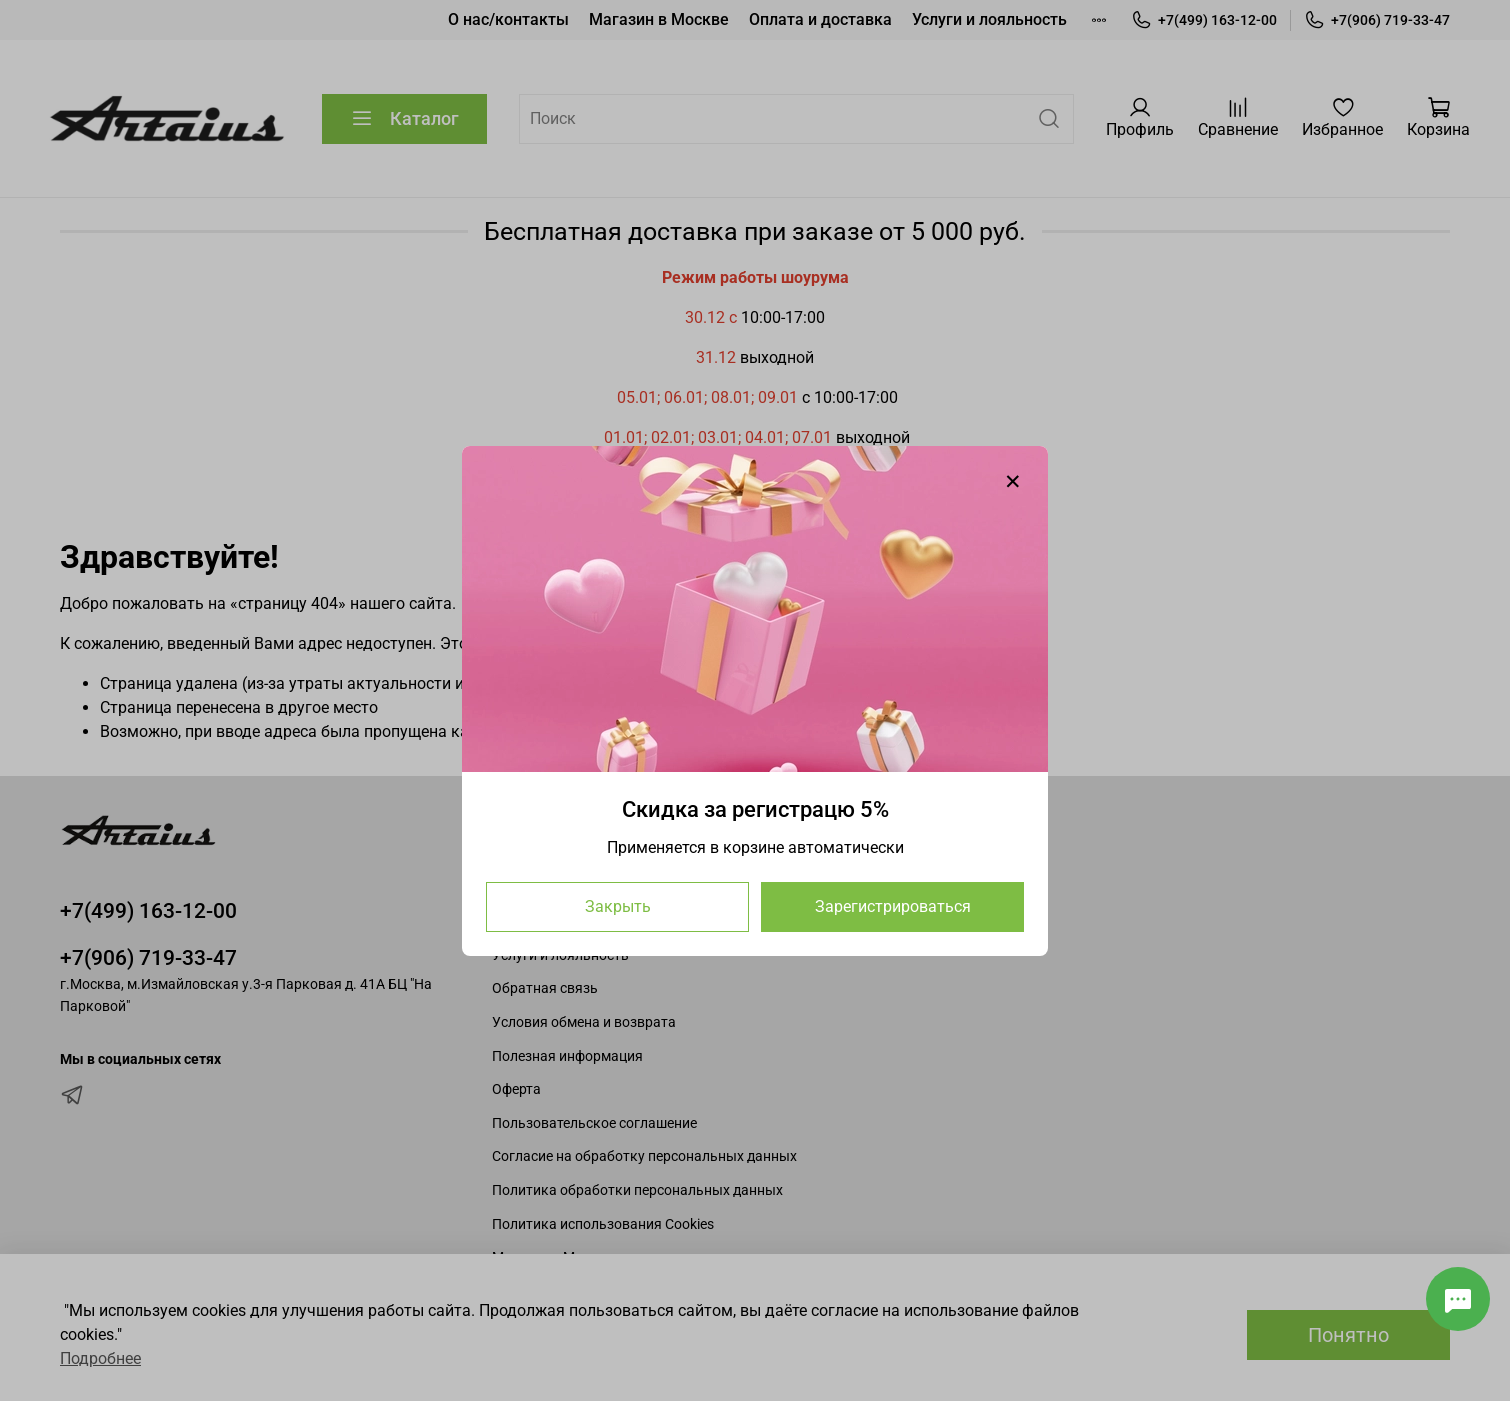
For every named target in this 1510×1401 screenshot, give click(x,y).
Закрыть (618, 905)
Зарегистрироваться (893, 905)
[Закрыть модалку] (1013, 482)
